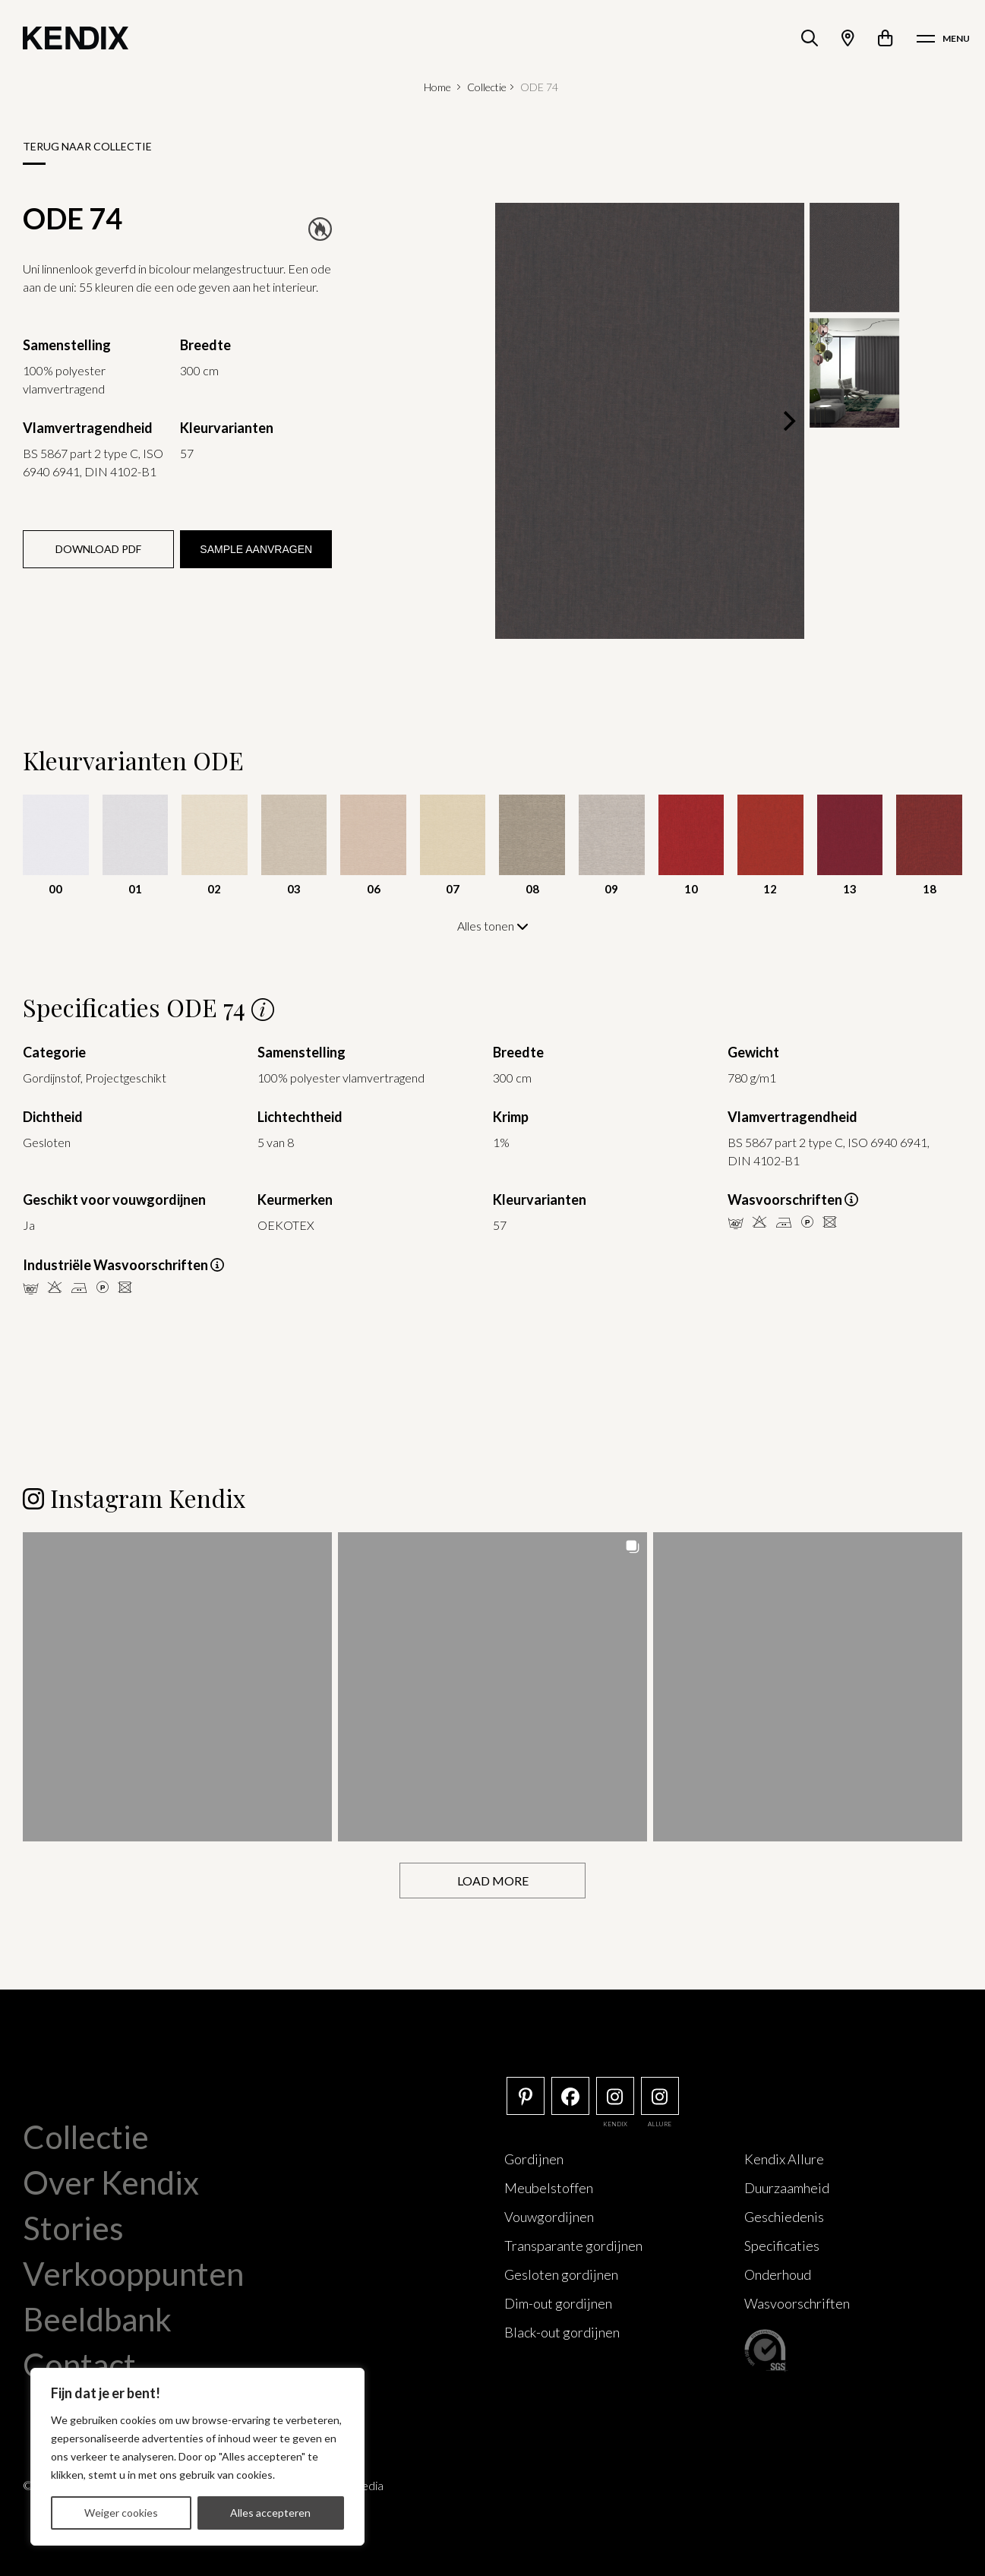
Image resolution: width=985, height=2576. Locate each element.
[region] (197, 2457)
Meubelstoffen (548, 2187)
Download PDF (98, 548)
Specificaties (781, 2245)
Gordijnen (534, 2159)
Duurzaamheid (786, 2187)
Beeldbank (97, 2319)
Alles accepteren (270, 2512)
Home (437, 87)
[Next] (787, 421)
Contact (79, 2365)
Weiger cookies (121, 2512)
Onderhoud (777, 2274)
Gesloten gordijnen (561, 2274)
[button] (177, 1686)
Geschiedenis (784, 2216)
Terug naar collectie (87, 146)
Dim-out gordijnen (558, 2303)
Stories (73, 2228)
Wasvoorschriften (797, 2303)
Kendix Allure (784, 2159)
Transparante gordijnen (573, 2245)
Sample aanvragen (256, 549)
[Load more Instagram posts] (492, 1880)
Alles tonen (493, 925)
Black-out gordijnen (562, 2332)
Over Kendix (111, 2182)
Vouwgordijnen (549, 2216)
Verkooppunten (133, 2274)
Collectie (487, 87)
